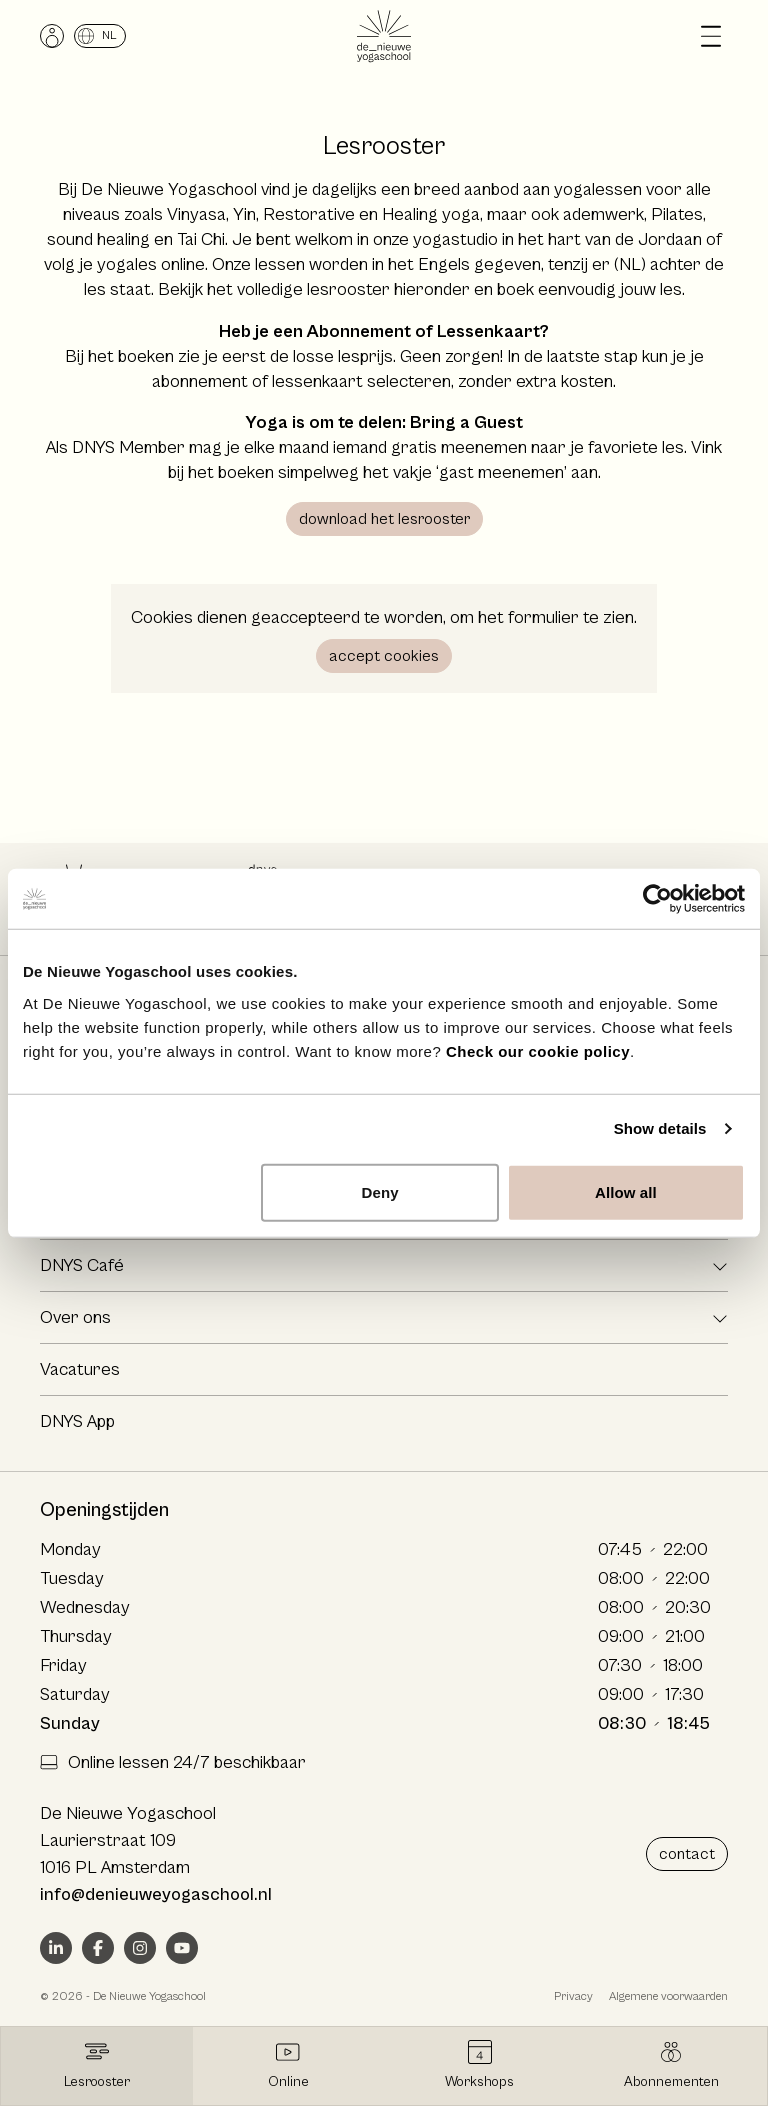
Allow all (626, 1191)
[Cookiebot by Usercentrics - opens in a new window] (657, 899)
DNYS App (77, 1421)
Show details (660, 1128)
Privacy (573, 1996)
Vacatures (80, 1369)
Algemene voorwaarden (668, 1996)
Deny (380, 1191)
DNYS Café (82, 1265)
